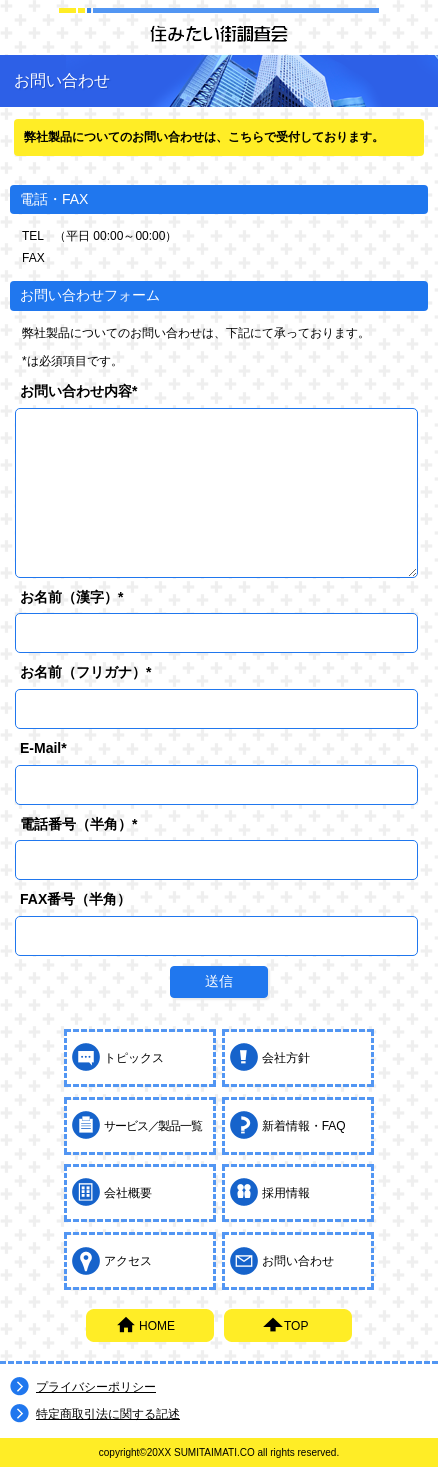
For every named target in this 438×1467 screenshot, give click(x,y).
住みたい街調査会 (219, 33)
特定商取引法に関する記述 (108, 1414)
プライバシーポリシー (96, 1387)
